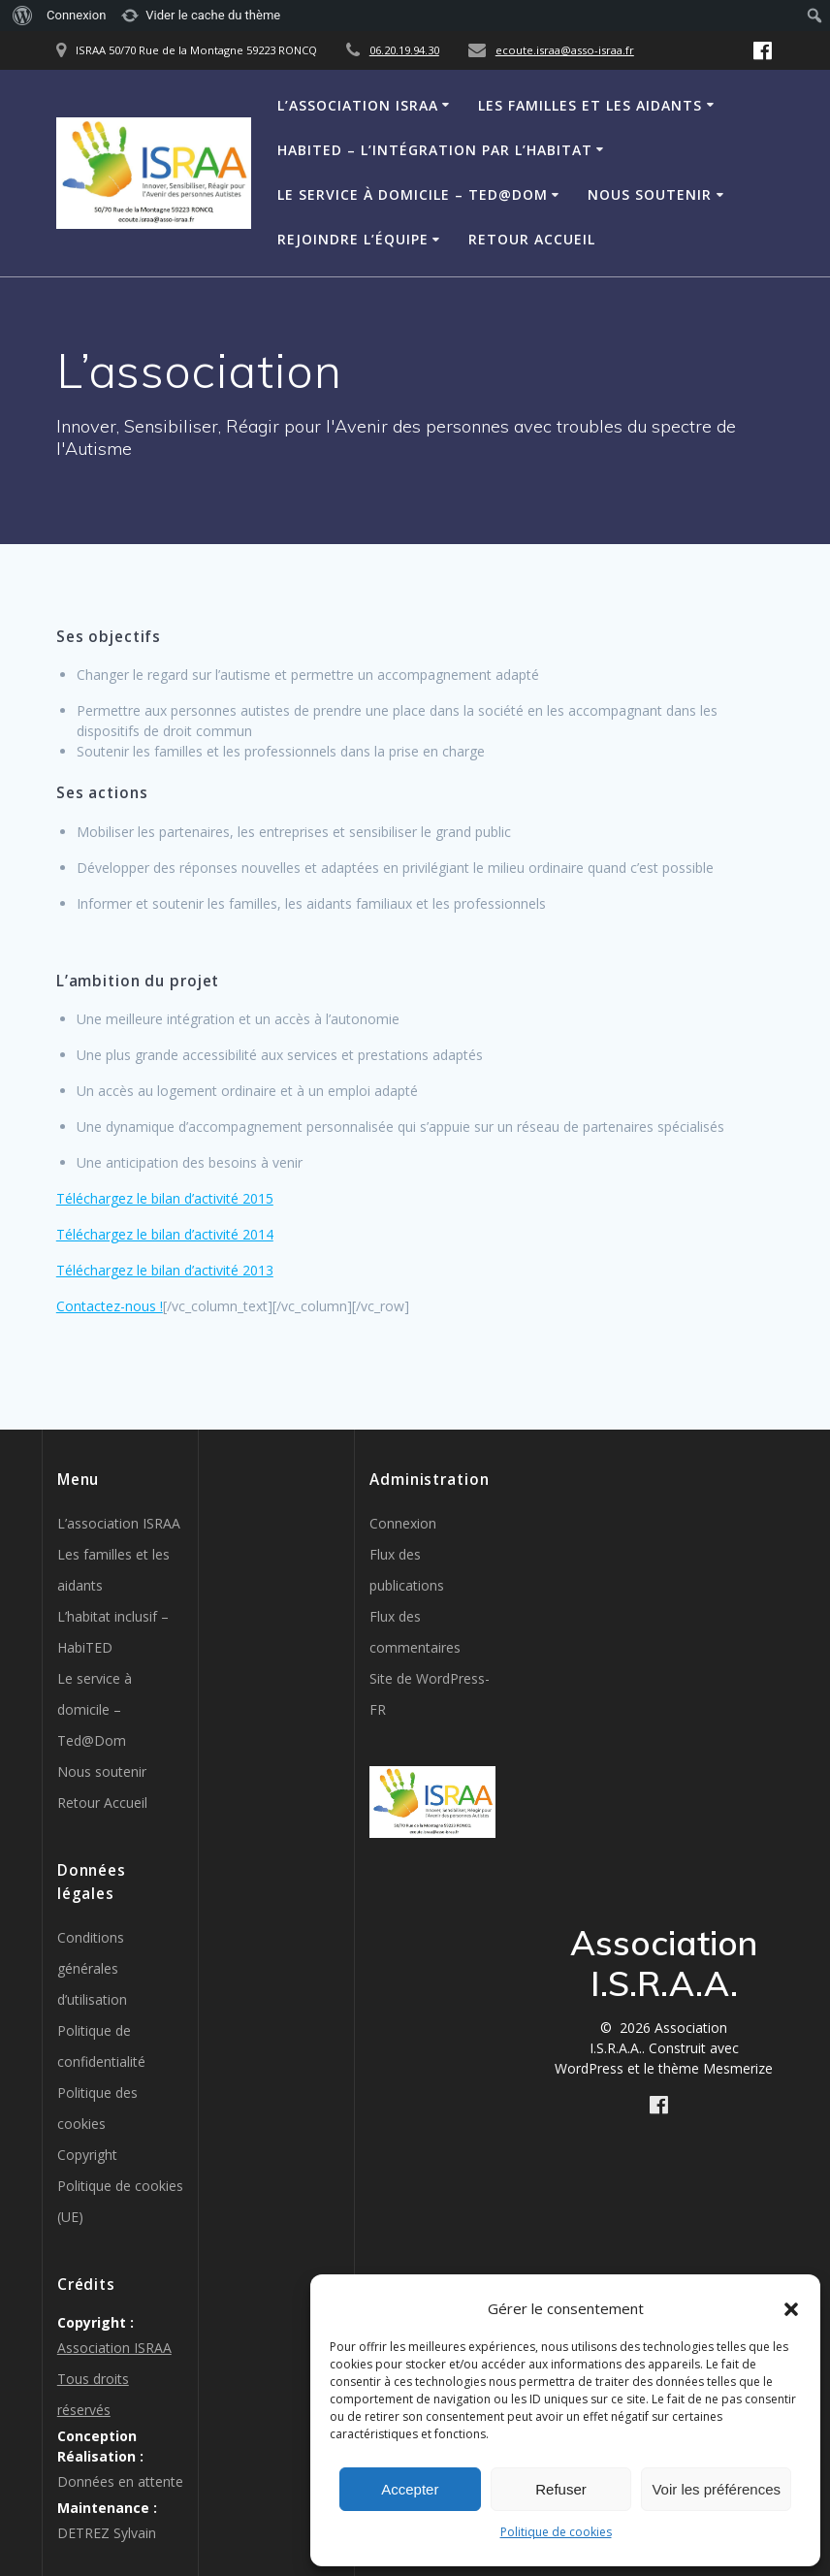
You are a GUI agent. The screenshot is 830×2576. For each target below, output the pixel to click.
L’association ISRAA (357, 105)
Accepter (409, 2489)
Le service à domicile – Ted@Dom (412, 194)
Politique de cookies (556, 2532)
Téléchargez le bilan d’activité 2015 (164, 1198)
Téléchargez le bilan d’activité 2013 (164, 1270)
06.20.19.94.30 (404, 50)
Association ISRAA (114, 2347)
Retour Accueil (531, 239)
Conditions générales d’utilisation (92, 1968)
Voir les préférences (716, 2489)
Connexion (402, 1523)
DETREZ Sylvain (106, 2533)
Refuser (561, 2489)
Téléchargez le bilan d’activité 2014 (164, 1234)
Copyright (87, 2154)
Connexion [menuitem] (76, 15)
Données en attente (120, 2481)
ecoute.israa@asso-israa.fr (564, 50)
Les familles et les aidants (590, 105)
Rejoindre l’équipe (353, 239)
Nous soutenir (650, 194)
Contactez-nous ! (109, 1306)
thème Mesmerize (715, 2068)
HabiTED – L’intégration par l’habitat (434, 150)
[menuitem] (20, 15)
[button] (791, 2309)
